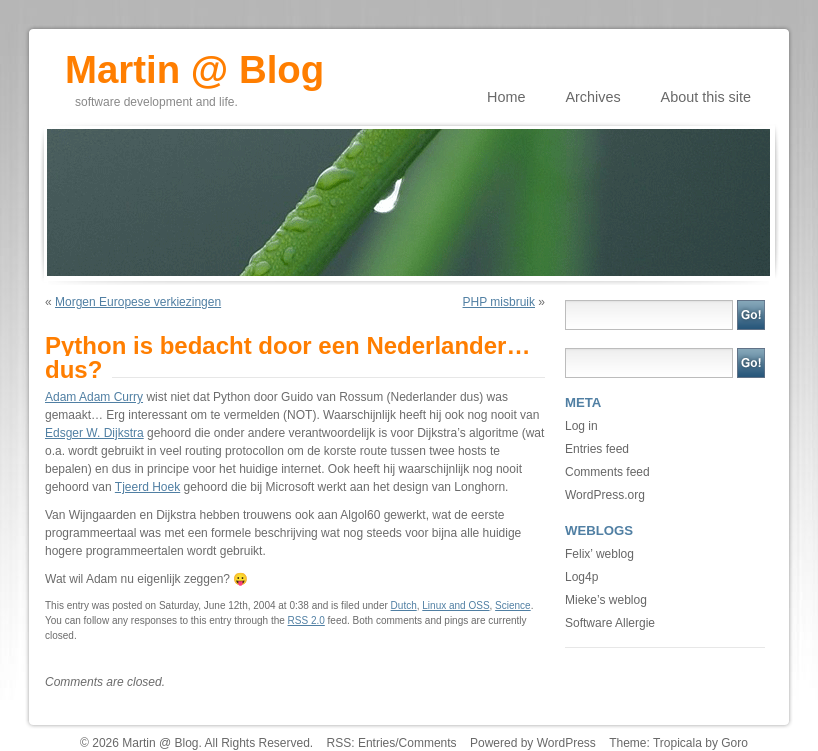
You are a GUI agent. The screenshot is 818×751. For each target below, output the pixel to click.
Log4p (581, 577)
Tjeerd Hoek (147, 487)
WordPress (566, 743)
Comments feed (607, 472)
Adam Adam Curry (94, 397)
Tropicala (677, 743)
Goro (734, 743)
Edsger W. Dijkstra (94, 433)
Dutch (404, 605)
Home (506, 97)
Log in (581, 426)
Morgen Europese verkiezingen (138, 302)
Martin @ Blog (194, 63)
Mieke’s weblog (606, 600)
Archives (592, 97)
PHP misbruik (499, 302)
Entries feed (597, 449)
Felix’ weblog (599, 554)
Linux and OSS (455, 605)
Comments (428, 743)
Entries (376, 743)
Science (513, 605)
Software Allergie (610, 623)
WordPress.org (605, 495)
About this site (706, 97)
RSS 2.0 (306, 620)
